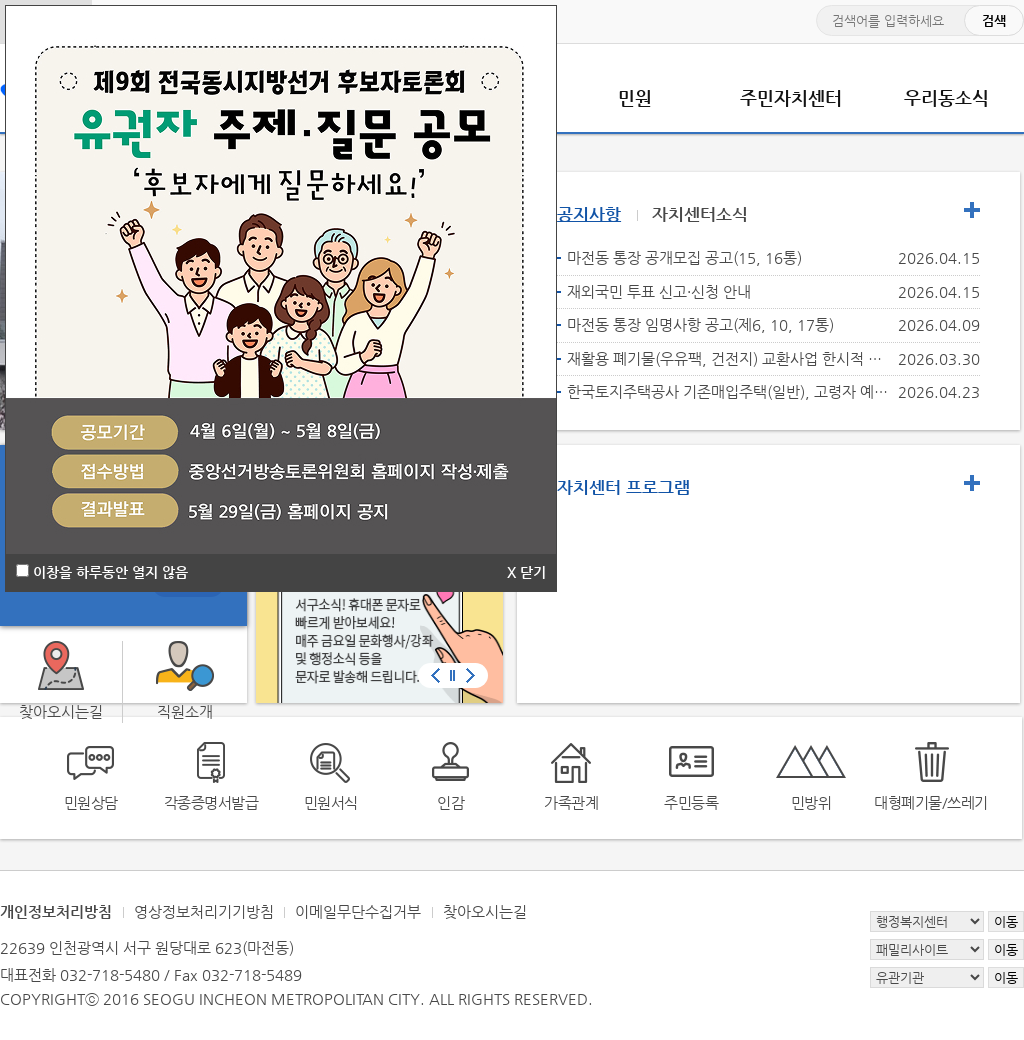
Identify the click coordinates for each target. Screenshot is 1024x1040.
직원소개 (185, 711)
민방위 (811, 802)
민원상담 (91, 802)
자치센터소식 (700, 214)
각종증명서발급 (211, 802)
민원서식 (331, 802)
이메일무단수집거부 (358, 911)
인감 (450, 802)
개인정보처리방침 (56, 911)
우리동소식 (946, 97)
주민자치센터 (791, 97)
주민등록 (691, 802)
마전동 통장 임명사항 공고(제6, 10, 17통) (700, 324)
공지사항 (589, 214)
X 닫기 (526, 572)
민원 (635, 97)
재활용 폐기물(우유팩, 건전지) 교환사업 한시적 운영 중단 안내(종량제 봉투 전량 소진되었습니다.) (728, 358)
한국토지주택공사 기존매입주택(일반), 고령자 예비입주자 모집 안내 (728, 391)
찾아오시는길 (485, 911)
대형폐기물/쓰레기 (931, 802)
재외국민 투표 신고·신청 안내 (659, 291)
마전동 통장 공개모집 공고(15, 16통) (684, 257)
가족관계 (571, 802)
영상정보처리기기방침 (204, 911)
